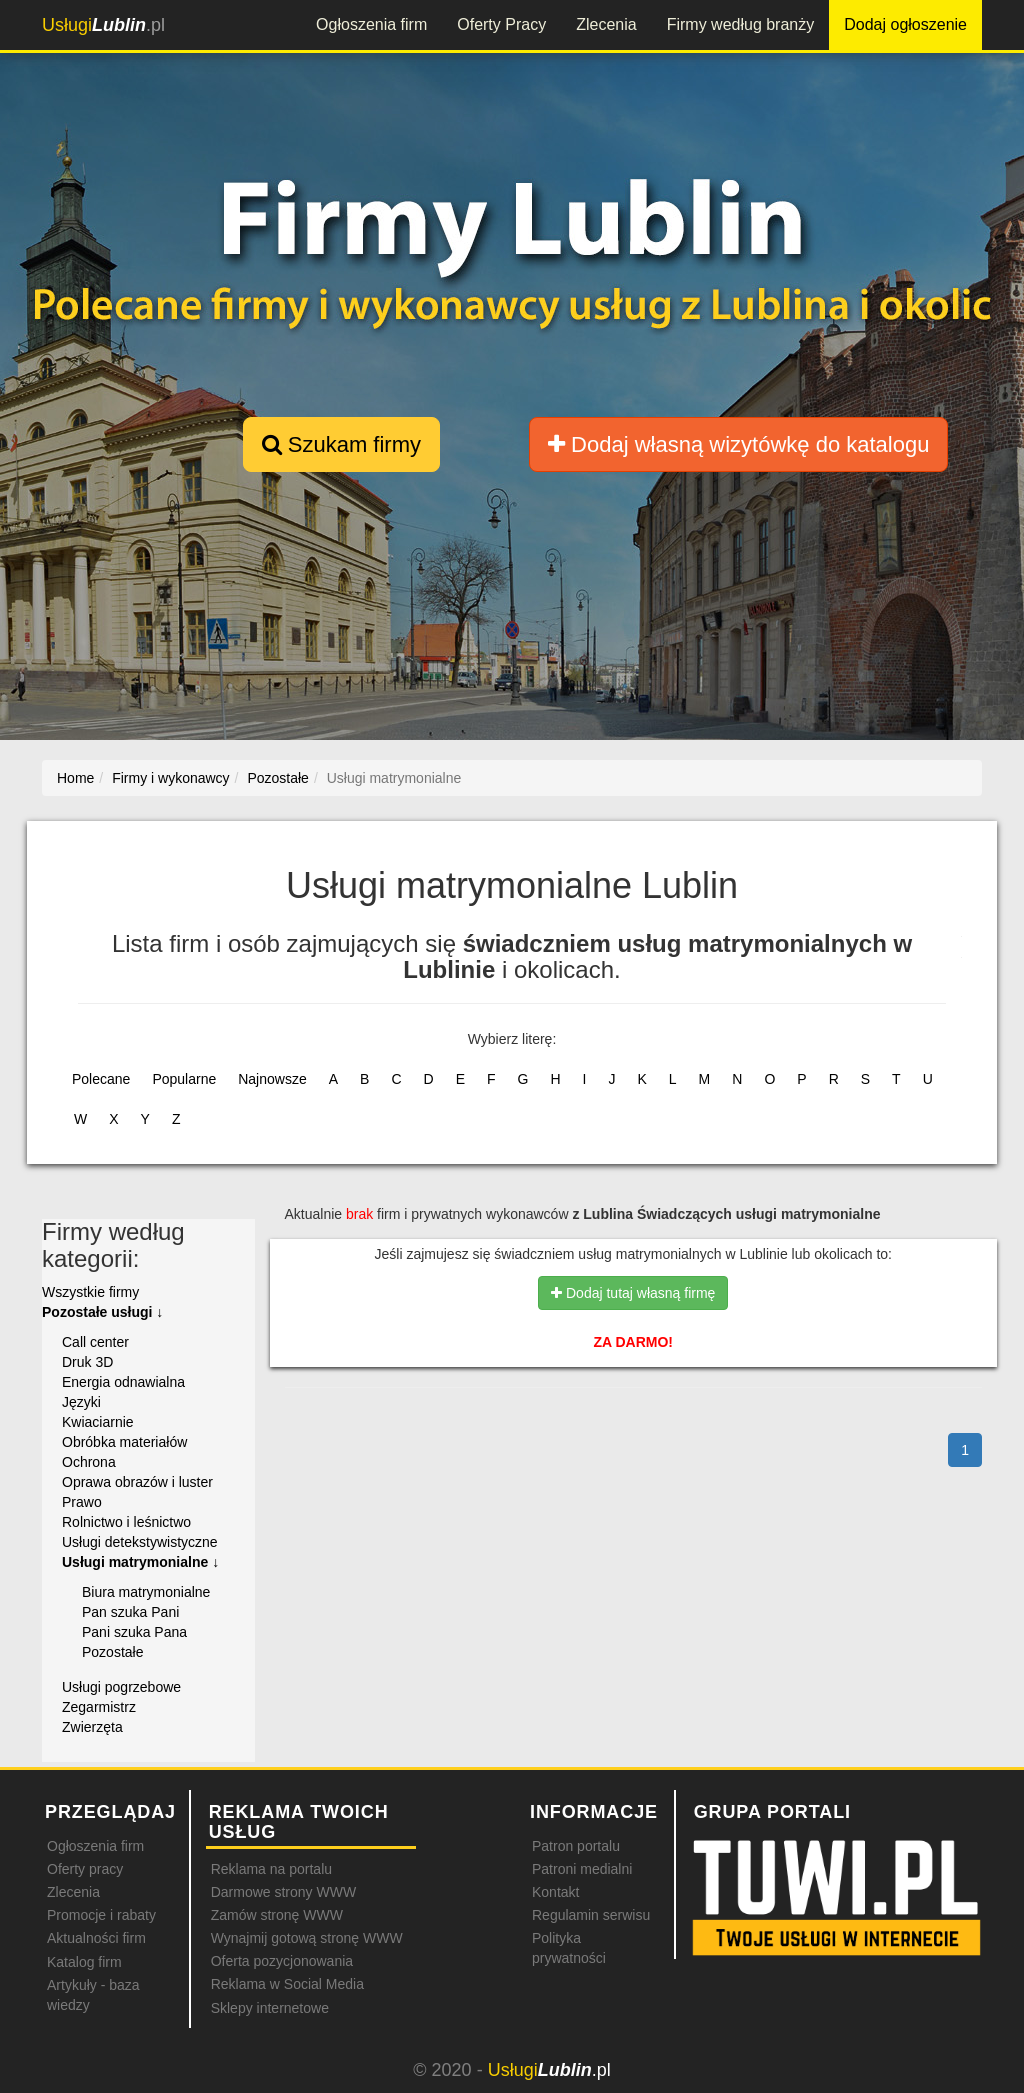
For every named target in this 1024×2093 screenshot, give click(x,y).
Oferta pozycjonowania (282, 1961)
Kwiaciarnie (98, 1422)
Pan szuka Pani (130, 1612)
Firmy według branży (741, 24)
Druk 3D (87, 1362)
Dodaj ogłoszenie (905, 24)
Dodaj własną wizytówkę (738, 444)
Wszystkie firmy (90, 1292)
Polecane (101, 1079)
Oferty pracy (85, 1869)
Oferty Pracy (501, 24)
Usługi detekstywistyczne (140, 1542)
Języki (81, 1402)
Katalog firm (84, 1962)
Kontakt (555, 1892)
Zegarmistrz (99, 1707)
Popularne (184, 1079)
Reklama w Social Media (287, 1984)
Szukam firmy (341, 444)
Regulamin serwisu (591, 1915)
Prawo (82, 1502)
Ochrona (89, 1462)
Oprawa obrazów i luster (137, 1482)
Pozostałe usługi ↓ (102, 1312)
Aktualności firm (96, 1938)
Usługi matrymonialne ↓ (140, 1562)
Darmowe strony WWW (283, 1892)
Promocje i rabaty (101, 1915)
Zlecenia (606, 24)
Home (75, 778)
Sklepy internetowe (270, 2008)
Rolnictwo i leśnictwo (126, 1522)
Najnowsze (272, 1079)
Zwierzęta (92, 1727)
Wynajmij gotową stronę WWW (307, 1938)
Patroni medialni (582, 1869)
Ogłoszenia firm (371, 24)
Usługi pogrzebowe (121, 1687)
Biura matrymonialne (146, 1592)
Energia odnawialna (123, 1382)
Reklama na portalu (271, 1869)
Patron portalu (576, 1846)
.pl (103, 25)
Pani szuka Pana (134, 1632)
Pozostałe (112, 1652)
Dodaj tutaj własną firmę (633, 1293)
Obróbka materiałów (124, 1442)
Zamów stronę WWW (277, 1915)
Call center (95, 1342)
